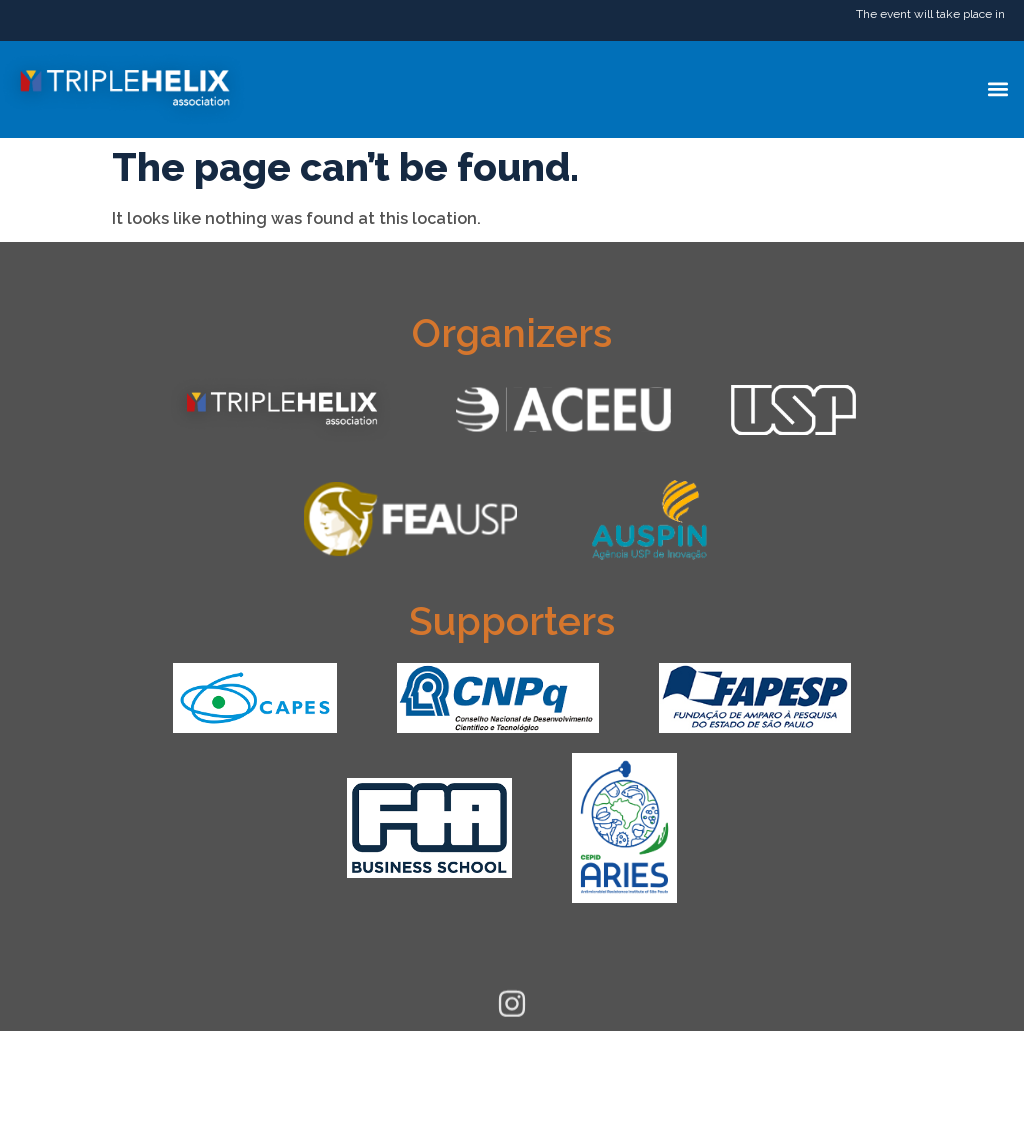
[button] (997, 89)
